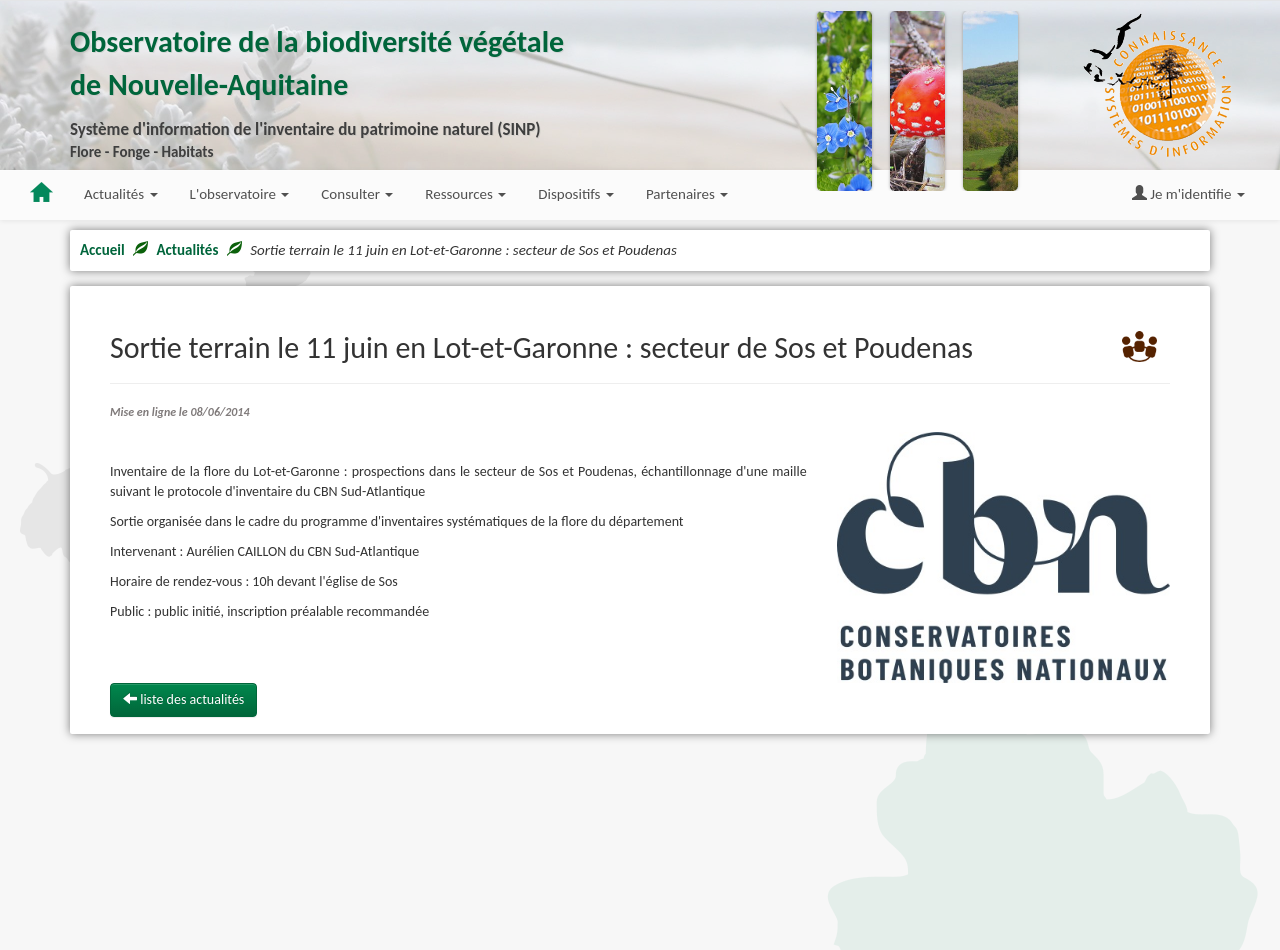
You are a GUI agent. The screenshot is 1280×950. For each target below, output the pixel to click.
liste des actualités (183, 699)
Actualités (187, 250)
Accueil (102, 250)
